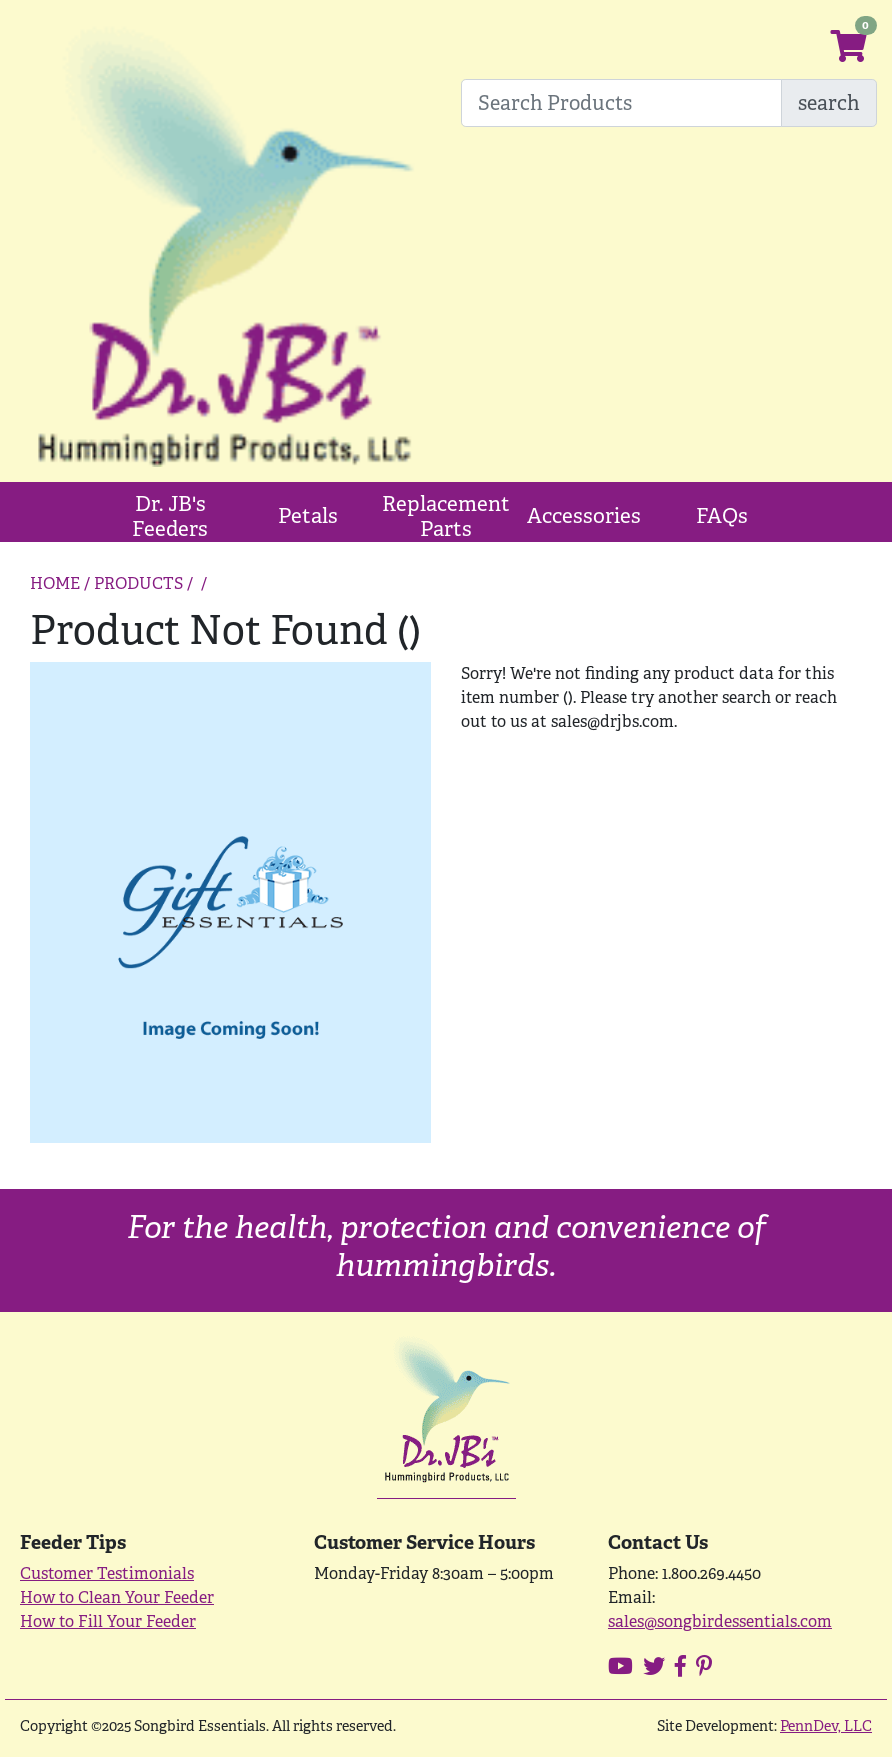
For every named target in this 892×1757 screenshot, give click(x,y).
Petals (308, 515)
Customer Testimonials (107, 1573)
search (829, 103)
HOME (55, 583)
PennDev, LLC (826, 1725)
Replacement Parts (446, 516)
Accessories (584, 515)
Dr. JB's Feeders (170, 516)
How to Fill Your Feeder (108, 1621)
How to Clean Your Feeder (117, 1597)
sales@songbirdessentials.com (720, 1621)
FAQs (722, 515)
